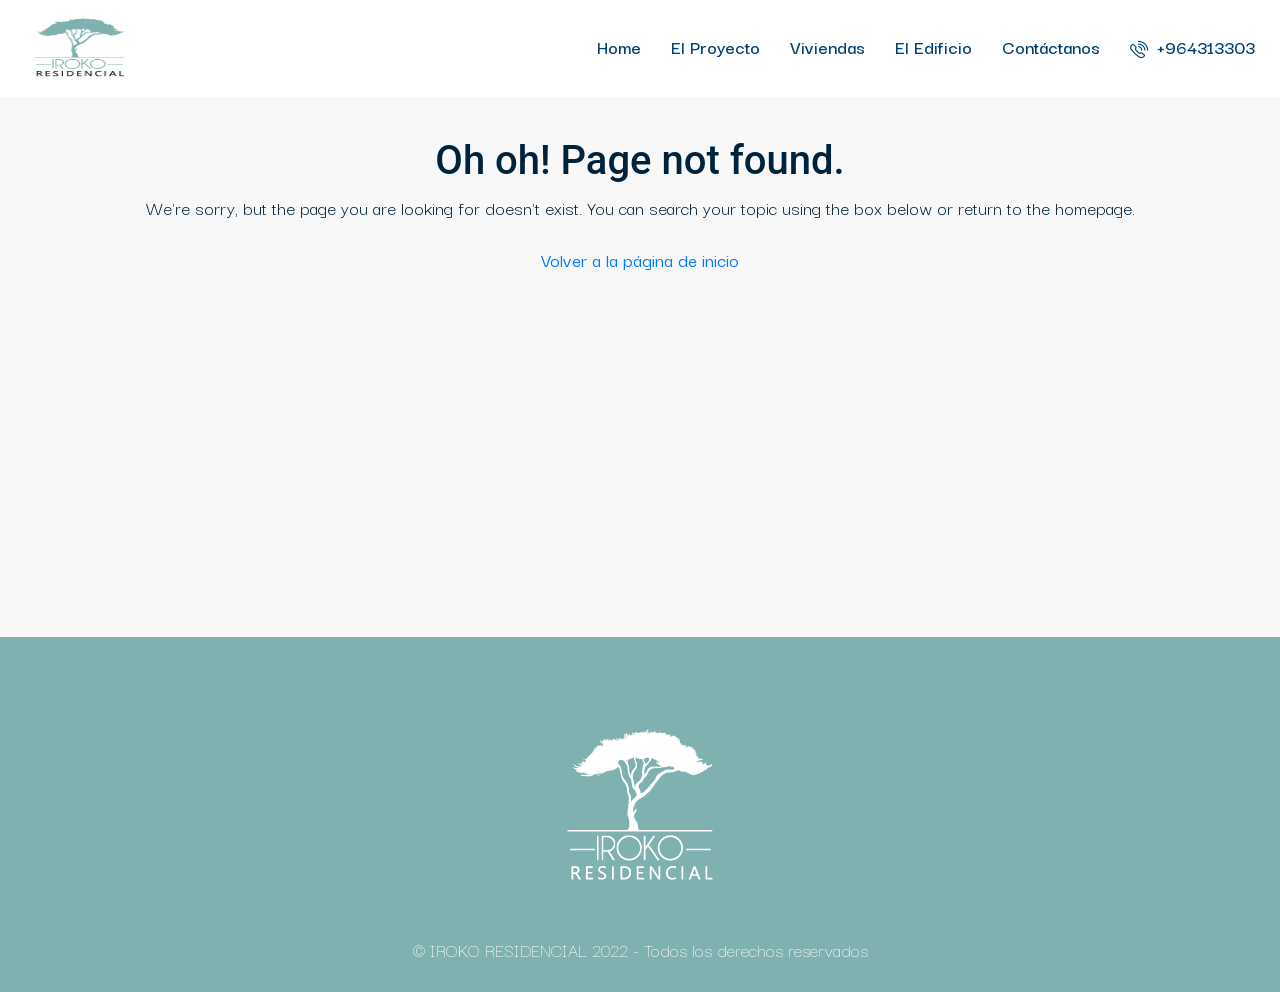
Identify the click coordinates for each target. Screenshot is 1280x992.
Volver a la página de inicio (640, 259)
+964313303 (1192, 46)
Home (619, 46)
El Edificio (933, 46)
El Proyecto (715, 46)
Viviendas (827, 46)
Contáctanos (1051, 46)
